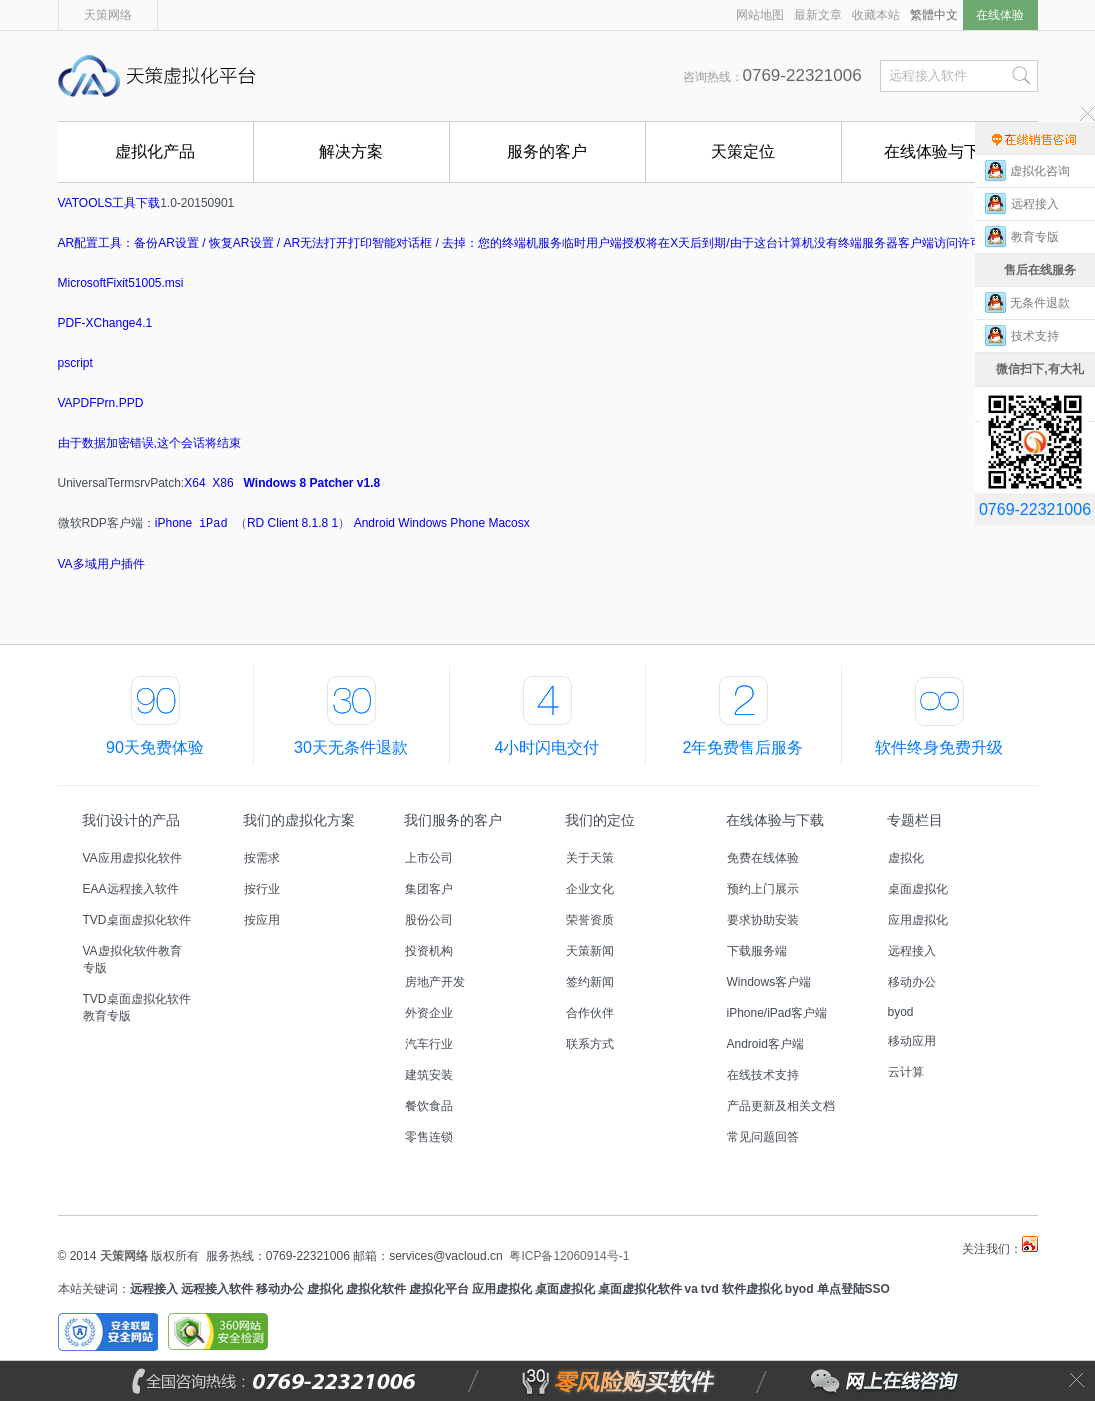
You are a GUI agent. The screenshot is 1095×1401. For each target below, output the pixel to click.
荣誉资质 (590, 920)
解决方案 (351, 151)
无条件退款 (1040, 303)
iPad (213, 524)
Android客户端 (765, 1044)
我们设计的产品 (131, 820)
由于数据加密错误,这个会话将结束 (149, 443)
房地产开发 (435, 982)
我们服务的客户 (453, 820)
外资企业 (429, 1013)
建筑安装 (429, 1075)
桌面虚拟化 (918, 889)
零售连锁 (429, 1137)
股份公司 (429, 920)
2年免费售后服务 (743, 747)
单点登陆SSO (853, 1289)
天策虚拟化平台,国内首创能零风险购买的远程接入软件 (163, 76)
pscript (75, 363)
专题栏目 (915, 820)
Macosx (508, 523)
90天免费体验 (155, 747)
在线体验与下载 (940, 151)
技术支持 (1040, 336)
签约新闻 (590, 982)
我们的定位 (600, 820)
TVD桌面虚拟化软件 (137, 920)
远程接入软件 (217, 1289)
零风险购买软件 (532, 1381)
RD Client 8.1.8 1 (292, 523)
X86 (222, 483)
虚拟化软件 (376, 1289)
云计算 (906, 1072)
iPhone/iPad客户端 (777, 1013)
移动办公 (912, 982)
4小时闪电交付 (547, 747)
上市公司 (429, 858)
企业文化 (590, 889)
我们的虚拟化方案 (299, 820)
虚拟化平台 (439, 1289)
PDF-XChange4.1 (105, 323)
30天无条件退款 (351, 747)
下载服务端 (757, 951)
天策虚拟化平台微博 (1030, 1244)
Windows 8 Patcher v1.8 (312, 483)
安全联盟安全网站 (108, 1332)
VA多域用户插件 (101, 564)
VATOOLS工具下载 (109, 203)
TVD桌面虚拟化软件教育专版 (137, 1007)
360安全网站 (218, 1332)
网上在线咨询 (840, 1381)
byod (901, 1012)
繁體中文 (934, 15)
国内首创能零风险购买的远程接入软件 (488, 76)
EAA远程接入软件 (131, 889)
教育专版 (1040, 237)
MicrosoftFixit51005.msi (121, 283)
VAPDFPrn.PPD (101, 403)
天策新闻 (590, 951)
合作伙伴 (590, 1013)
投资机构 (429, 951)
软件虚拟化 (752, 1289)
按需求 (262, 858)
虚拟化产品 (155, 151)
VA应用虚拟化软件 (132, 858)
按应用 (262, 920)
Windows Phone (441, 523)
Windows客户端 (769, 982)
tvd (710, 1289)
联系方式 (590, 1044)
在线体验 (1000, 15)
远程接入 (912, 951)
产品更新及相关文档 (781, 1106)
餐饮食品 (429, 1106)
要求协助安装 (763, 920)
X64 (194, 483)
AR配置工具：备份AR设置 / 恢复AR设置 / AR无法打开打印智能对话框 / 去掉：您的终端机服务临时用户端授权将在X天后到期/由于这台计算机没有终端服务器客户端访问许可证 (526, 243)
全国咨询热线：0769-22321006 (322, 1381)
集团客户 (429, 889)
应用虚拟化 (918, 920)
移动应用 (912, 1041)
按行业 (262, 889)
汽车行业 (429, 1044)
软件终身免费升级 (939, 747)
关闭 (1077, 1380)
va (691, 1289)
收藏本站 (876, 15)
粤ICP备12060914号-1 (569, 1256)
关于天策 (590, 858)
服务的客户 (547, 151)
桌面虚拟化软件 (640, 1289)
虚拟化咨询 (1040, 171)
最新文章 (818, 15)
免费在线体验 (763, 858)
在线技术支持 (763, 1075)
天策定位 (743, 151)
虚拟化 (906, 858)
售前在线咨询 (1035, 138)
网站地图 (760, 15)
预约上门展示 (763, 889)
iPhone (173, 523)
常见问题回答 (763, 1137)
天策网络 (108, 15)
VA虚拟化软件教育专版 (132, 959)
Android (374, 523)
